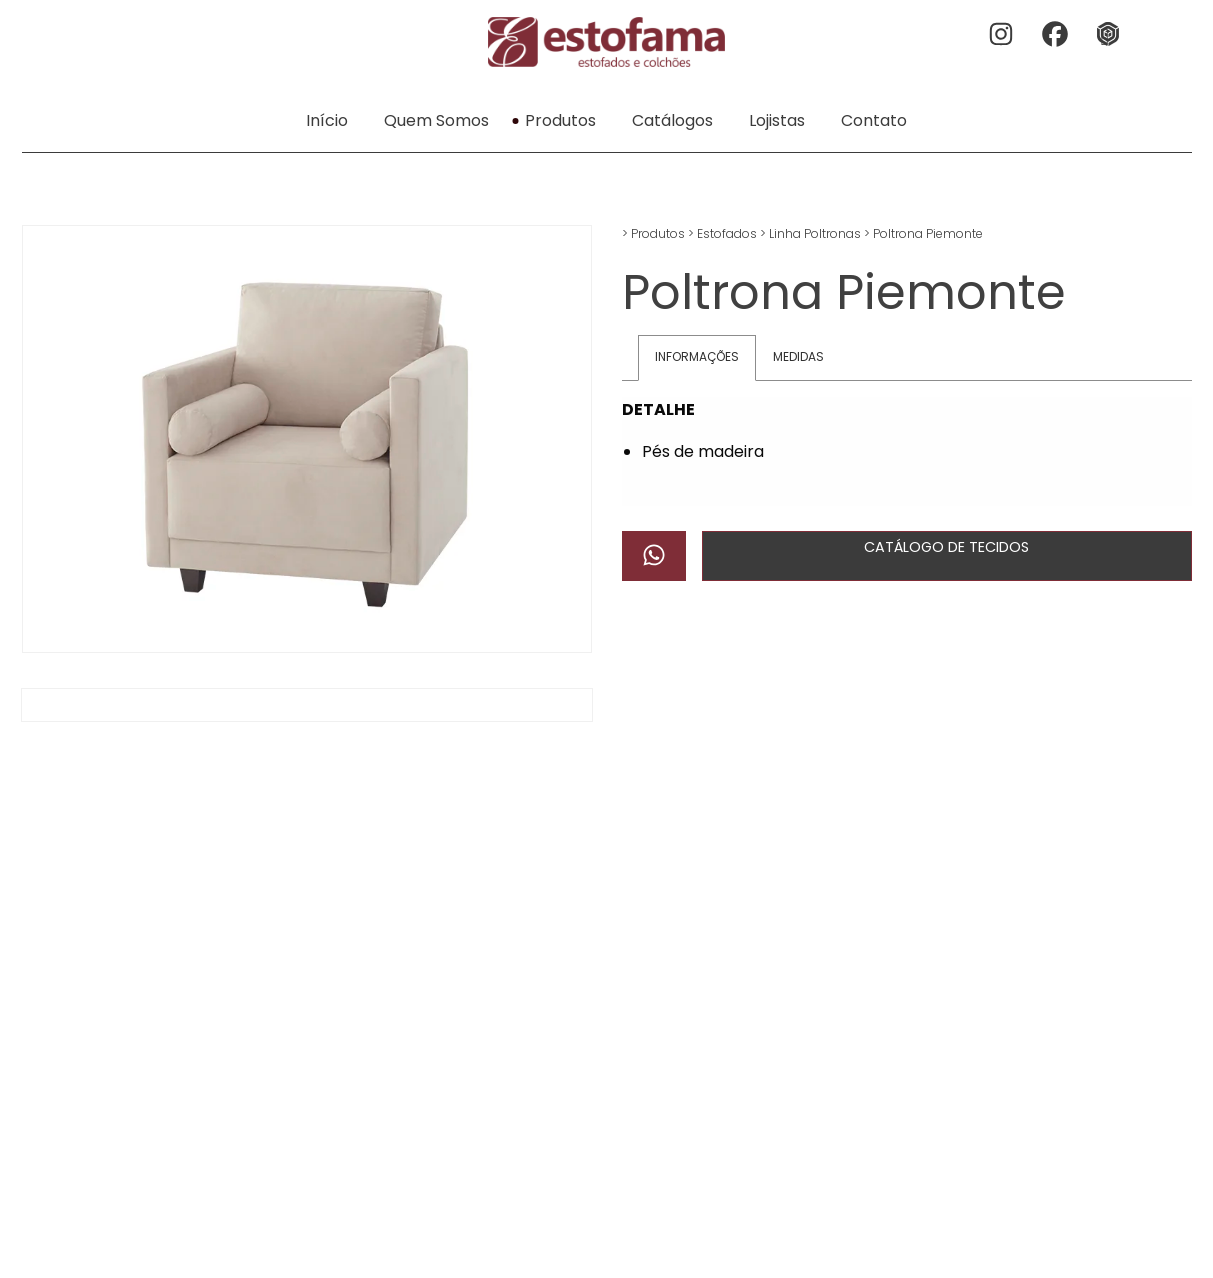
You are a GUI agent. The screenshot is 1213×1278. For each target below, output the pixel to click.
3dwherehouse (1111, 36)
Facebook (1057, 36)
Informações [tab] (697, 356)
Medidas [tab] (798, 356)
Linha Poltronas (815, 233)
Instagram (1003, 36)
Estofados (727, 233)
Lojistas (777, 120)
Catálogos (672, 120)
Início (327, 120)
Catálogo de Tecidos (946, 547)
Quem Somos (436, 120)
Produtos (560, 120)
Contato (874, 120)
